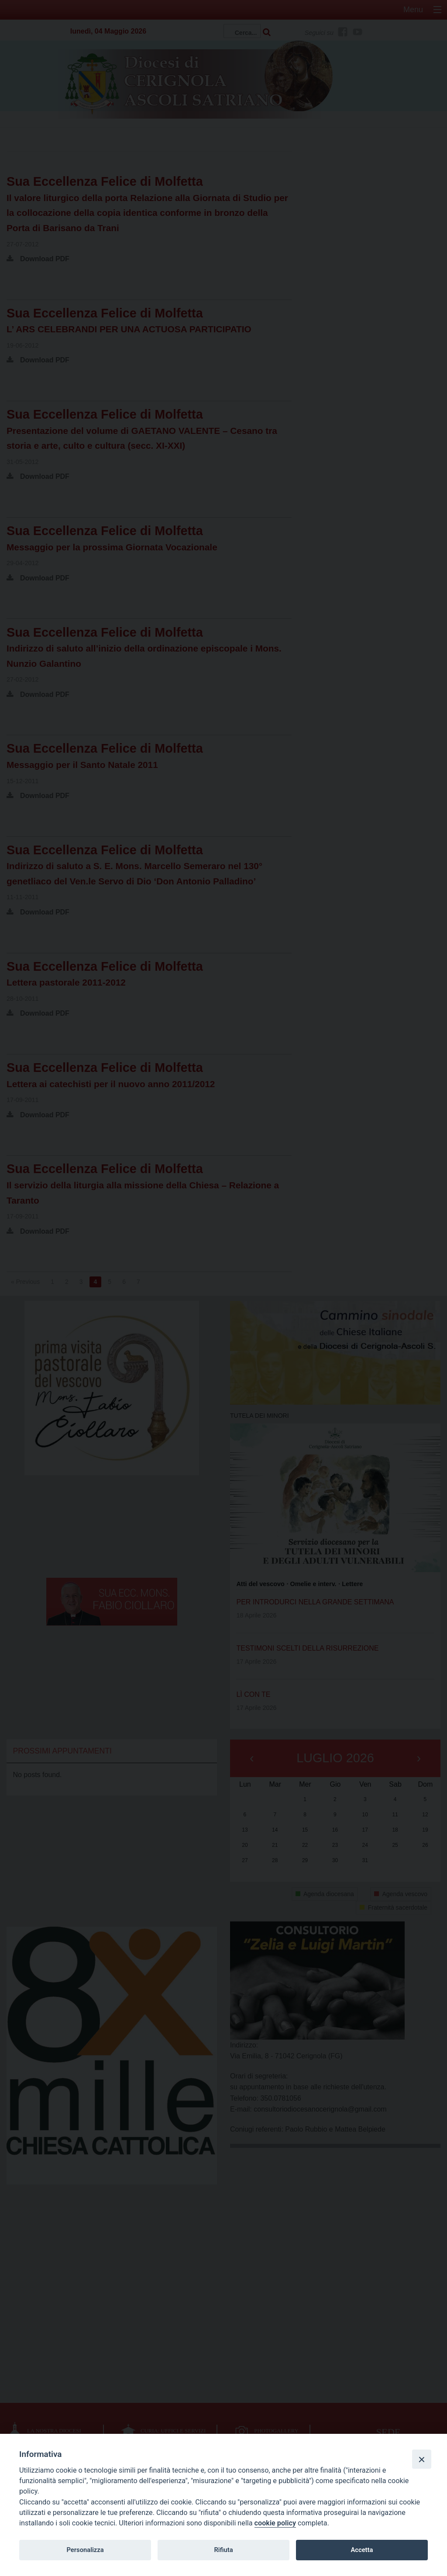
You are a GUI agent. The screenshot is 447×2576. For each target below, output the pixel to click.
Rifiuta (223, 2550)
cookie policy (275, 2523)
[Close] (421, 2459)
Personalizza (84, 2550)
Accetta (362, 2550)
